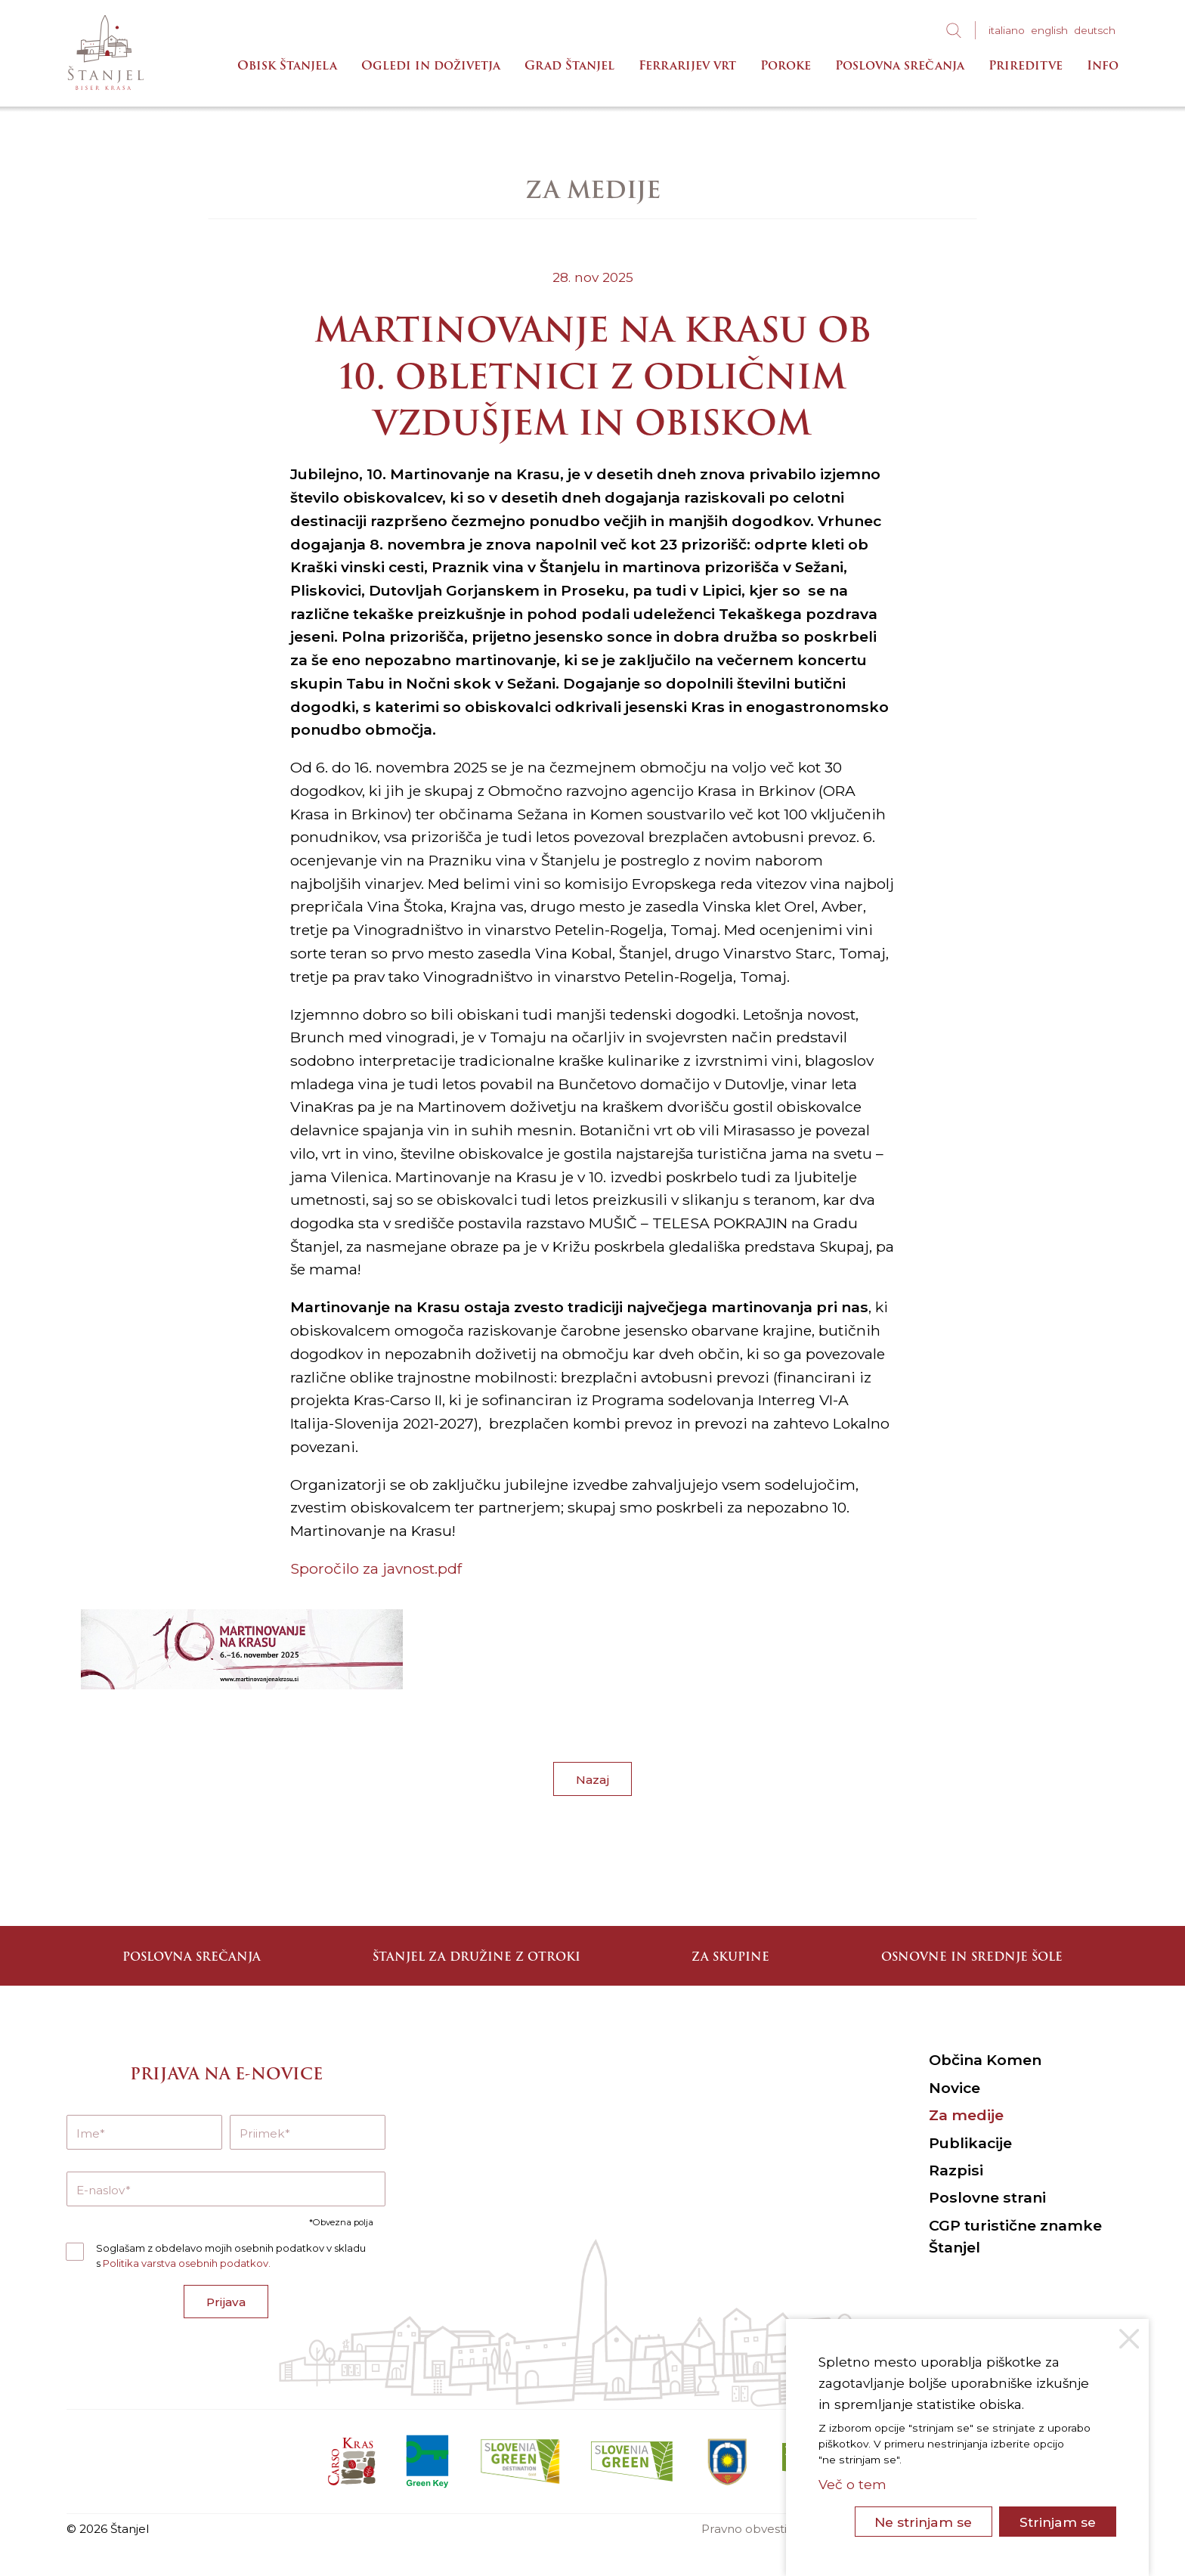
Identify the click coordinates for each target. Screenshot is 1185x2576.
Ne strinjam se (923, 2522)
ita (1007, 30)
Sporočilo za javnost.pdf (376, 1568)
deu (1094, 30)
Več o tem (852, 2484)
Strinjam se (1057, 2522)
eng (1049, 30)
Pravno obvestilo (749, 2529)
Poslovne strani (987, 2197)
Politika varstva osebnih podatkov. (187, 2263)
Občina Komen (985, 2060)
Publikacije (970, 2143)
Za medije (966, 2115)
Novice (954, 2088)
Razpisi (956, 2170)
